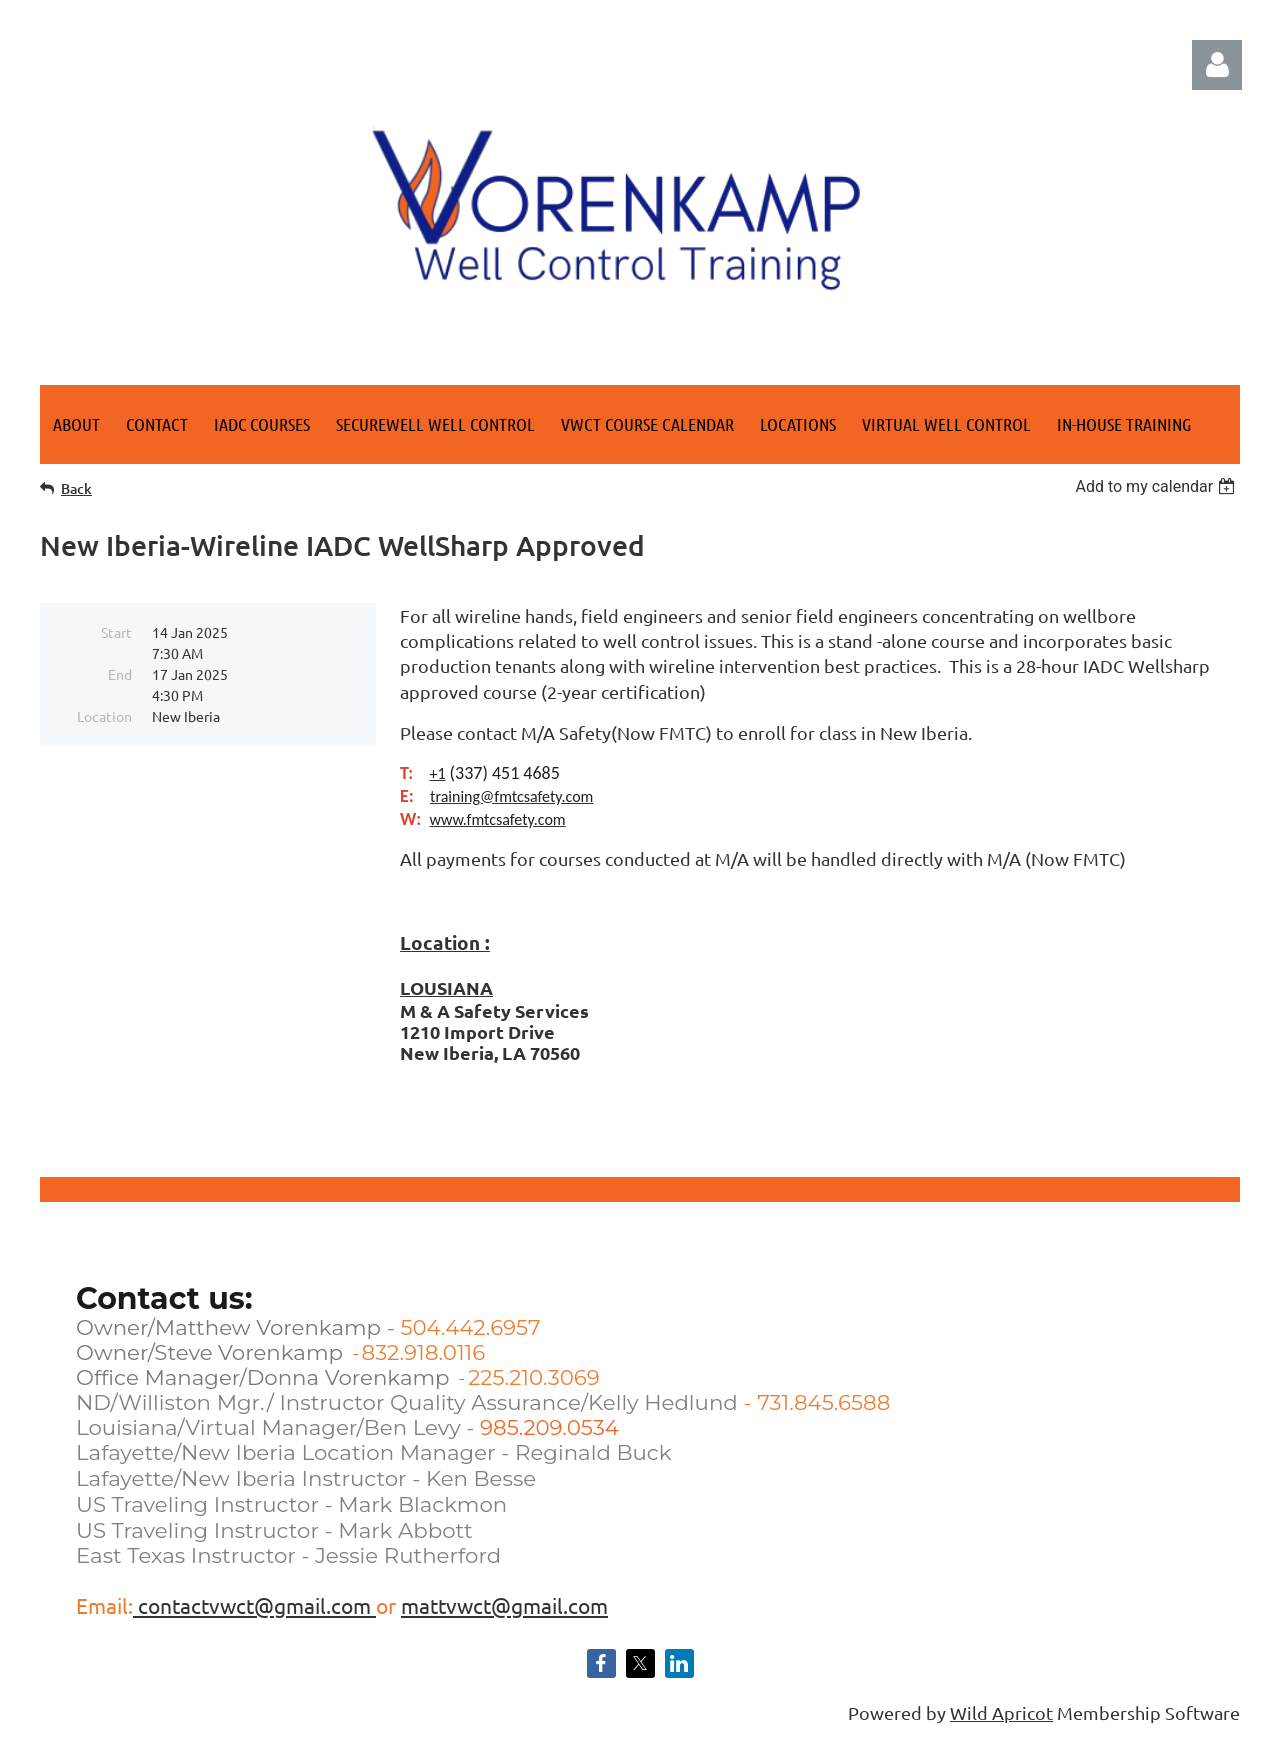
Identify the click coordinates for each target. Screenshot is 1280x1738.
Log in (1217, 65)
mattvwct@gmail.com (504, 1605)
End (120, 674)
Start (116, 632)
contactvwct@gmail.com (254, 1605)
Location (104, 716)
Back (76, 488)
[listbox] (1157, 486)
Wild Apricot (1001, 1712)
